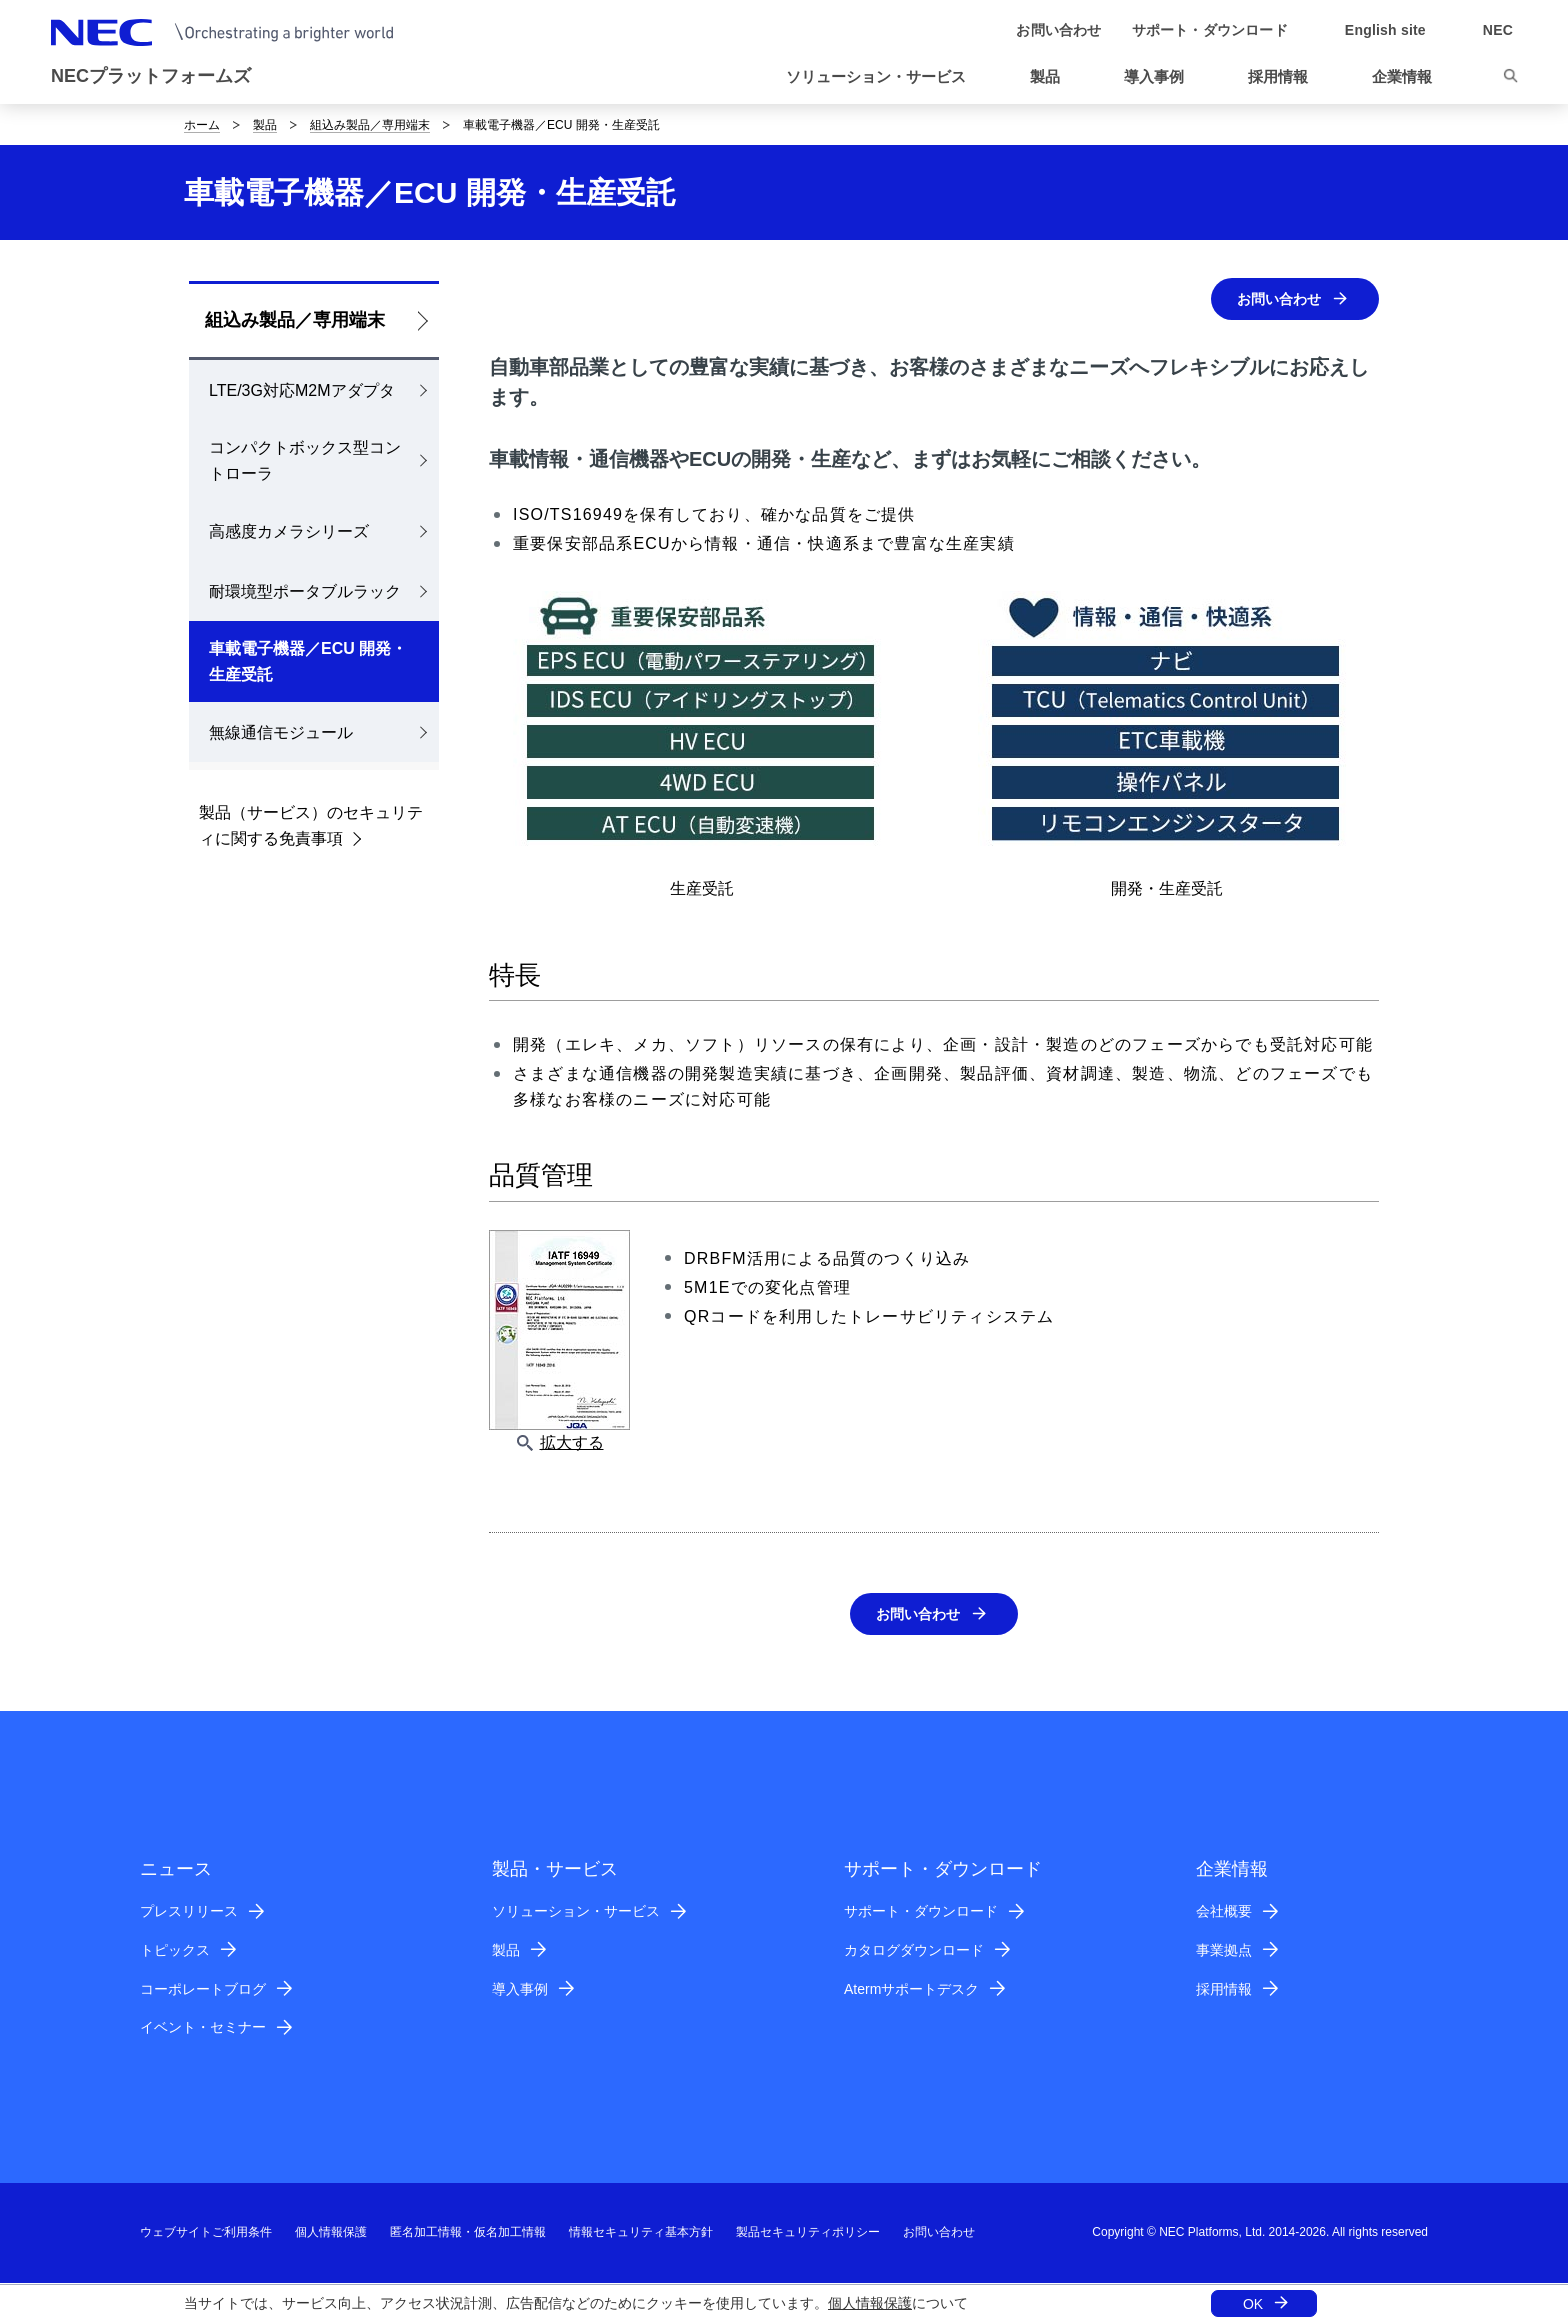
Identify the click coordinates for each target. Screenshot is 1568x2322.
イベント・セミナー (203, 2029)
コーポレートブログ (203, 1991)
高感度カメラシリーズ (289, 531)
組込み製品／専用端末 (370, 125)
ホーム (202, 125)
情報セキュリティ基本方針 (641, 2234)
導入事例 (520, 1991)
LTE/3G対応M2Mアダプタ (302, 390)
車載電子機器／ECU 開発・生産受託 (308, 661)
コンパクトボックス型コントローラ (305, 460)
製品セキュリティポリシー (808, 2234)
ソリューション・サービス (576, 1913)
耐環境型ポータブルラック (305, 591)
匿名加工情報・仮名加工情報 (468, 2234)
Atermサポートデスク (911, 1991)
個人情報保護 (870, 2303)
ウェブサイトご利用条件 (206, 2234)
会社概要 (1224, 1913)
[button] (884, 77)
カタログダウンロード (914, 1952)
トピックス (175, 1952)
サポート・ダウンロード (921, 1913)
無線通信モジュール (281, 732)
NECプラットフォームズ (151, 76)
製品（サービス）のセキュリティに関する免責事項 (311, 825)
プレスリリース (189, 1913)
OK (1253, 2304)
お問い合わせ (1273, 299)
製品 (265, 125)
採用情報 (1224, 1991)
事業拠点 (1224, 1952)
